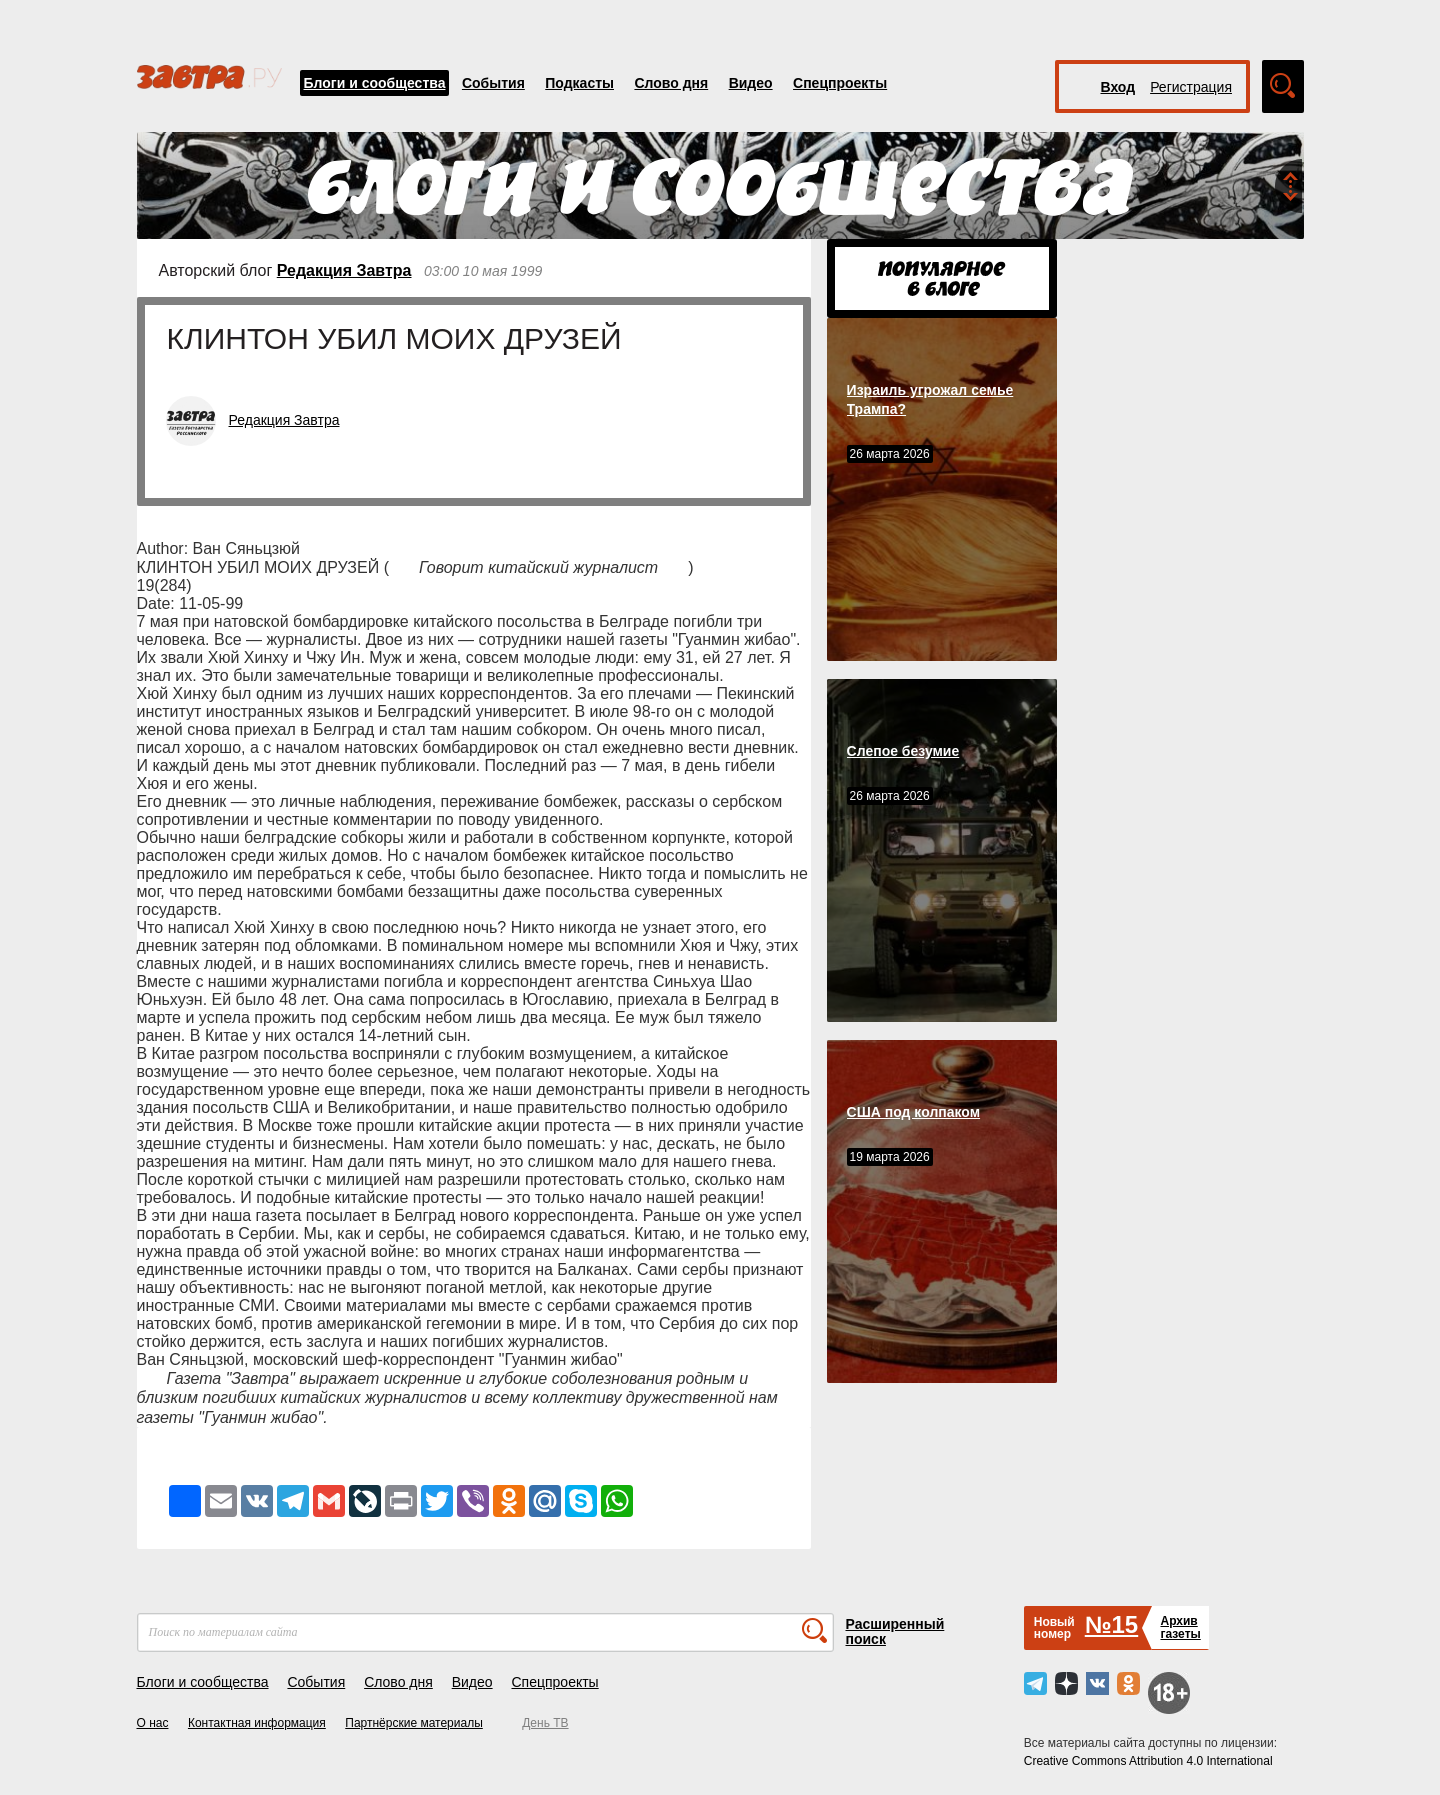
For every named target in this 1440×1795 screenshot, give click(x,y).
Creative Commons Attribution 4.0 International (1148, 1761)
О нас (153, 1723)
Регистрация (1191, 87)
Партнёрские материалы (414, 1723)
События (493, 83)
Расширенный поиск (895, 1631)
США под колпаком (914, 1112)
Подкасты (579, 83)
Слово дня (671, 83)
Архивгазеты (1180, 1627)
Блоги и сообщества (375, 83)
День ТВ (545, 1723)
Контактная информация (257, 1723)
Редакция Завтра (344, 270)
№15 (1111, 1624)
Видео (751, 83)
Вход (1118, 87)
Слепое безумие (903, 751)
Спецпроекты (840, 83)
